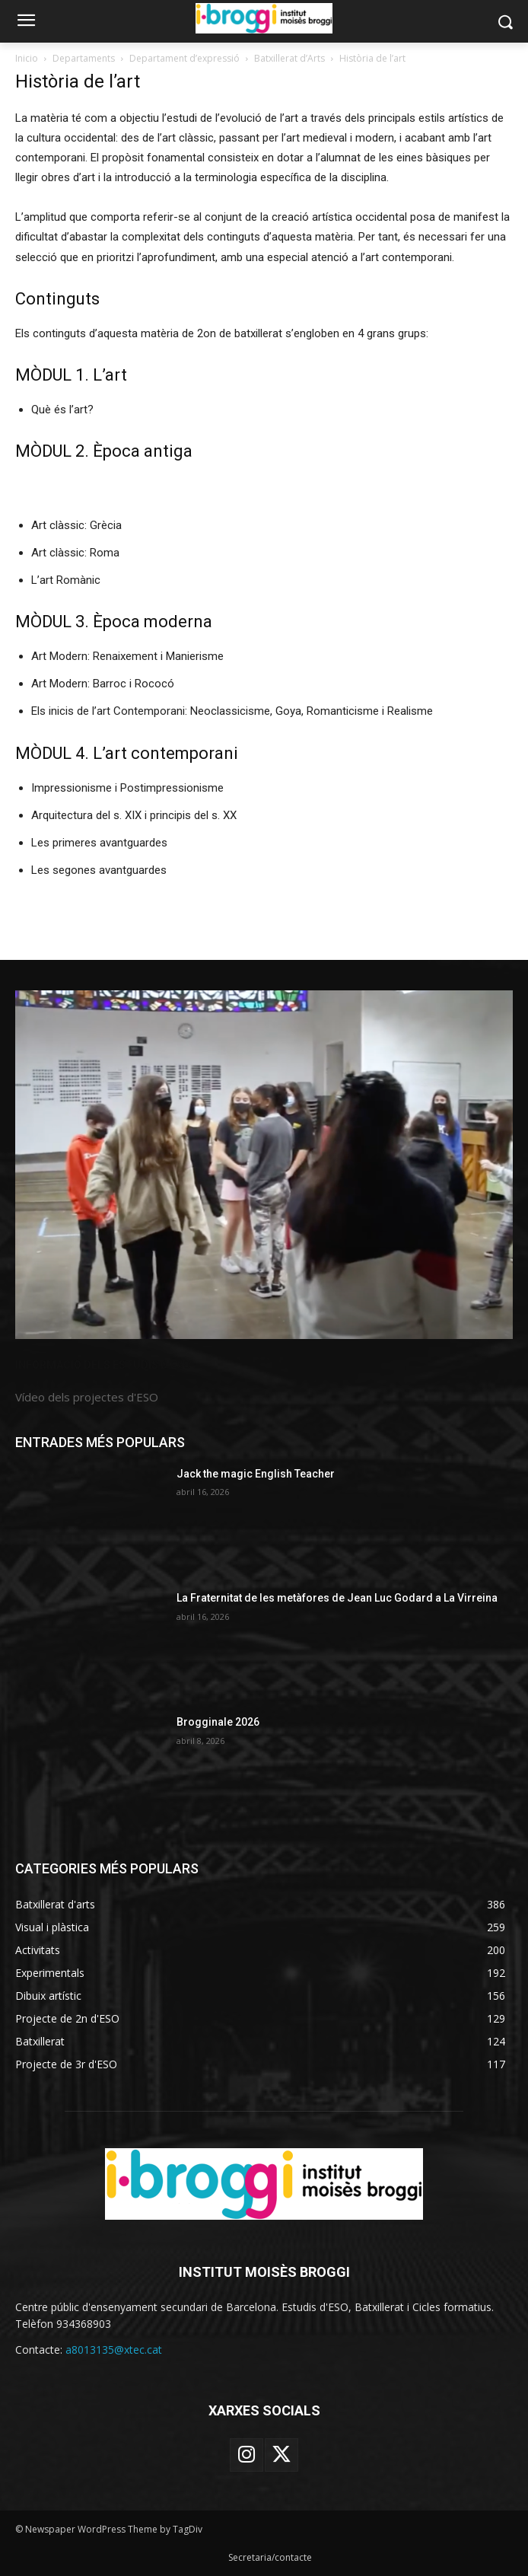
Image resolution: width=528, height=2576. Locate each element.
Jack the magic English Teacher (256, 1474)
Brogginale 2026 (218, 1722)
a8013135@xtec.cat (113, 2349)
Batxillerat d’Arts (289, 58)
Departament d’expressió (184, 58)
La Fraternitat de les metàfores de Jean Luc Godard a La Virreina (337, 1598)
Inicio (26, 58)
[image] (264, 1164)
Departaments (83, 58)
